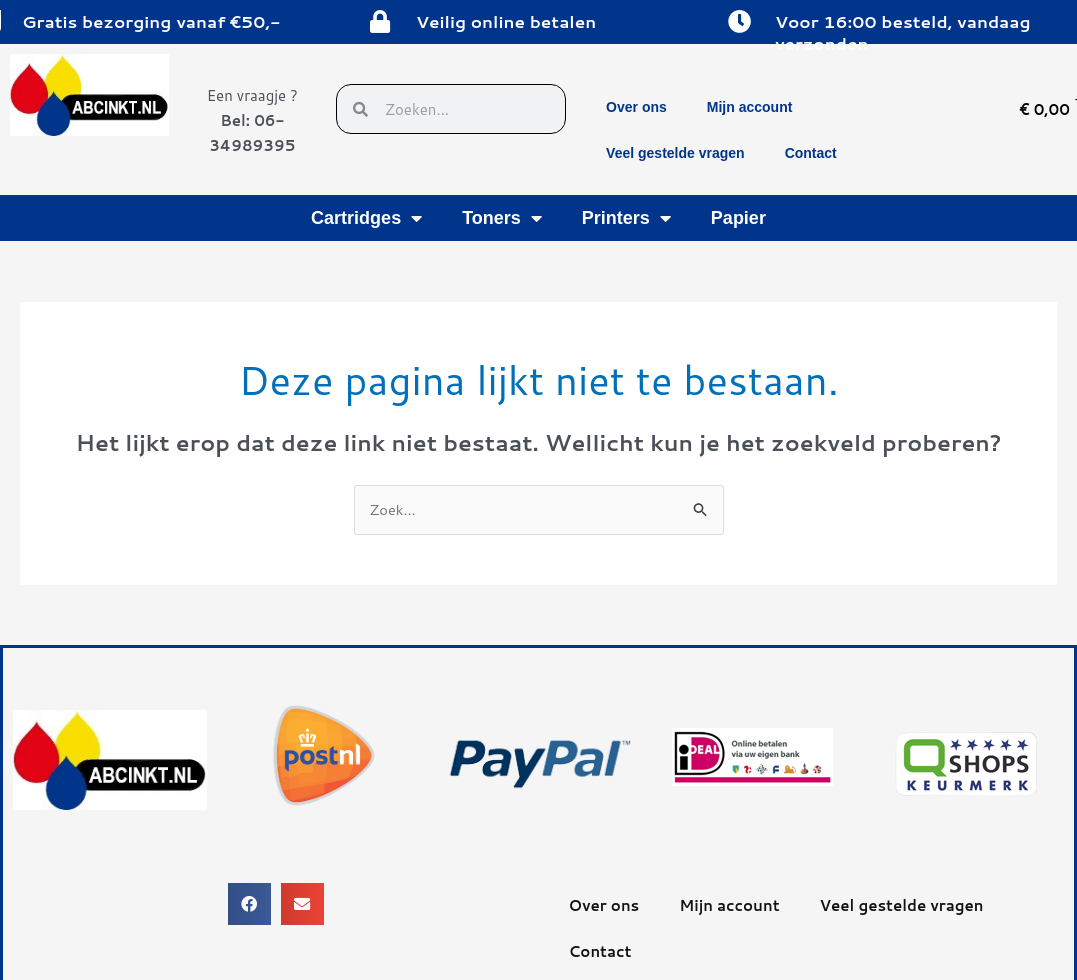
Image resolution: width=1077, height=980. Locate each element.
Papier (738, 218)
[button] (249, 904)
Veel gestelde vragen (675, 153)
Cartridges (366, 218)
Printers (626, 218)
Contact (811, 153)
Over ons (636, 107)
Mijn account (750, 107)
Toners (502, 218)
